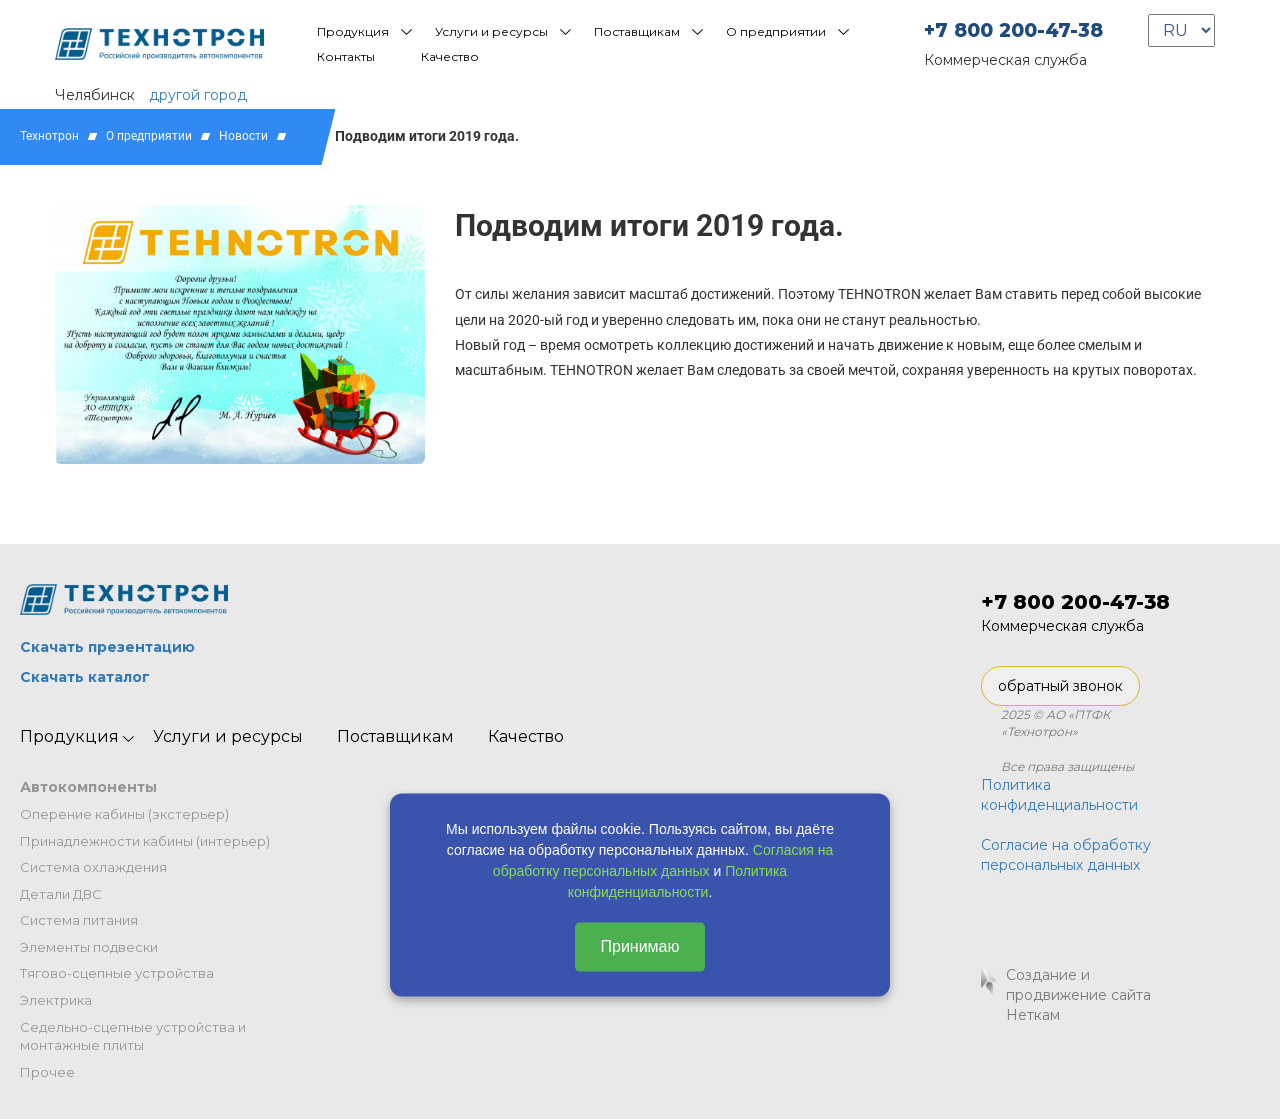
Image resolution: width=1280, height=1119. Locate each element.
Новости (243, 136)
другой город (198, 95)
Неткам (1033, 1015)
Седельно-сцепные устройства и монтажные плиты (133, 1036)
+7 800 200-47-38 (1013, 30)
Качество (450, 56)
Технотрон (49, 136)
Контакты (346, 56)
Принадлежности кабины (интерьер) (145, 841)
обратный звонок (1060, 686)
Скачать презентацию (107, 647)
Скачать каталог (85, 677)
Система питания (79, 920)
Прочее (47, 1072)
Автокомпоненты (88, 787)
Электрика (56, 1000)
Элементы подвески (89, 947)
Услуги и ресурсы (491, 31)
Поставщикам (637, 31)
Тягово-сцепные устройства (117, 973)
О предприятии (776, 31)
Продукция (353, 31)
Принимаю (639, 946)
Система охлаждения (93, 867)
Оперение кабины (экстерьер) (124, 814)
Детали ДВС (61, 894)
